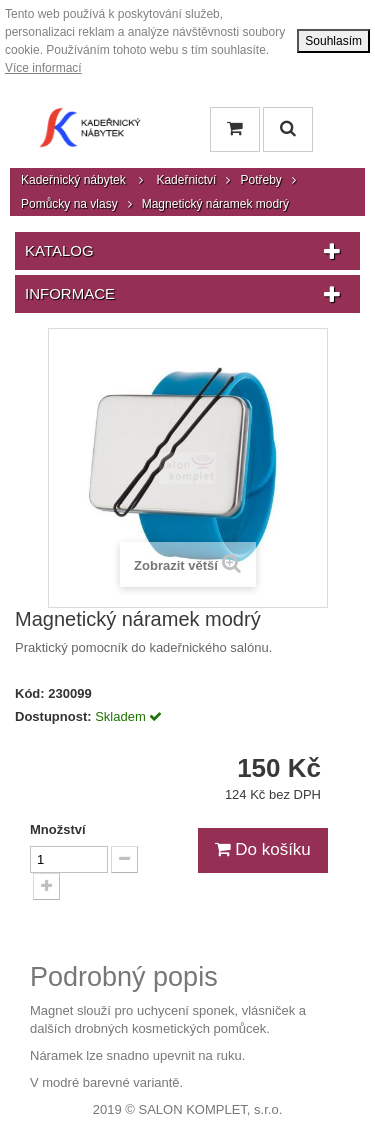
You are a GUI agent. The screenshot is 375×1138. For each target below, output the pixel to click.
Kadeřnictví (186, 180)
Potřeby (260, 180)
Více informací (43, 68)
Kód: (30, 693)
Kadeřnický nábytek (73, 180)
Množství (58, 829)
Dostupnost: (53, 716)
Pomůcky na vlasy (69, 204)
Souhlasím (333, 41)
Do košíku (263, 849)
